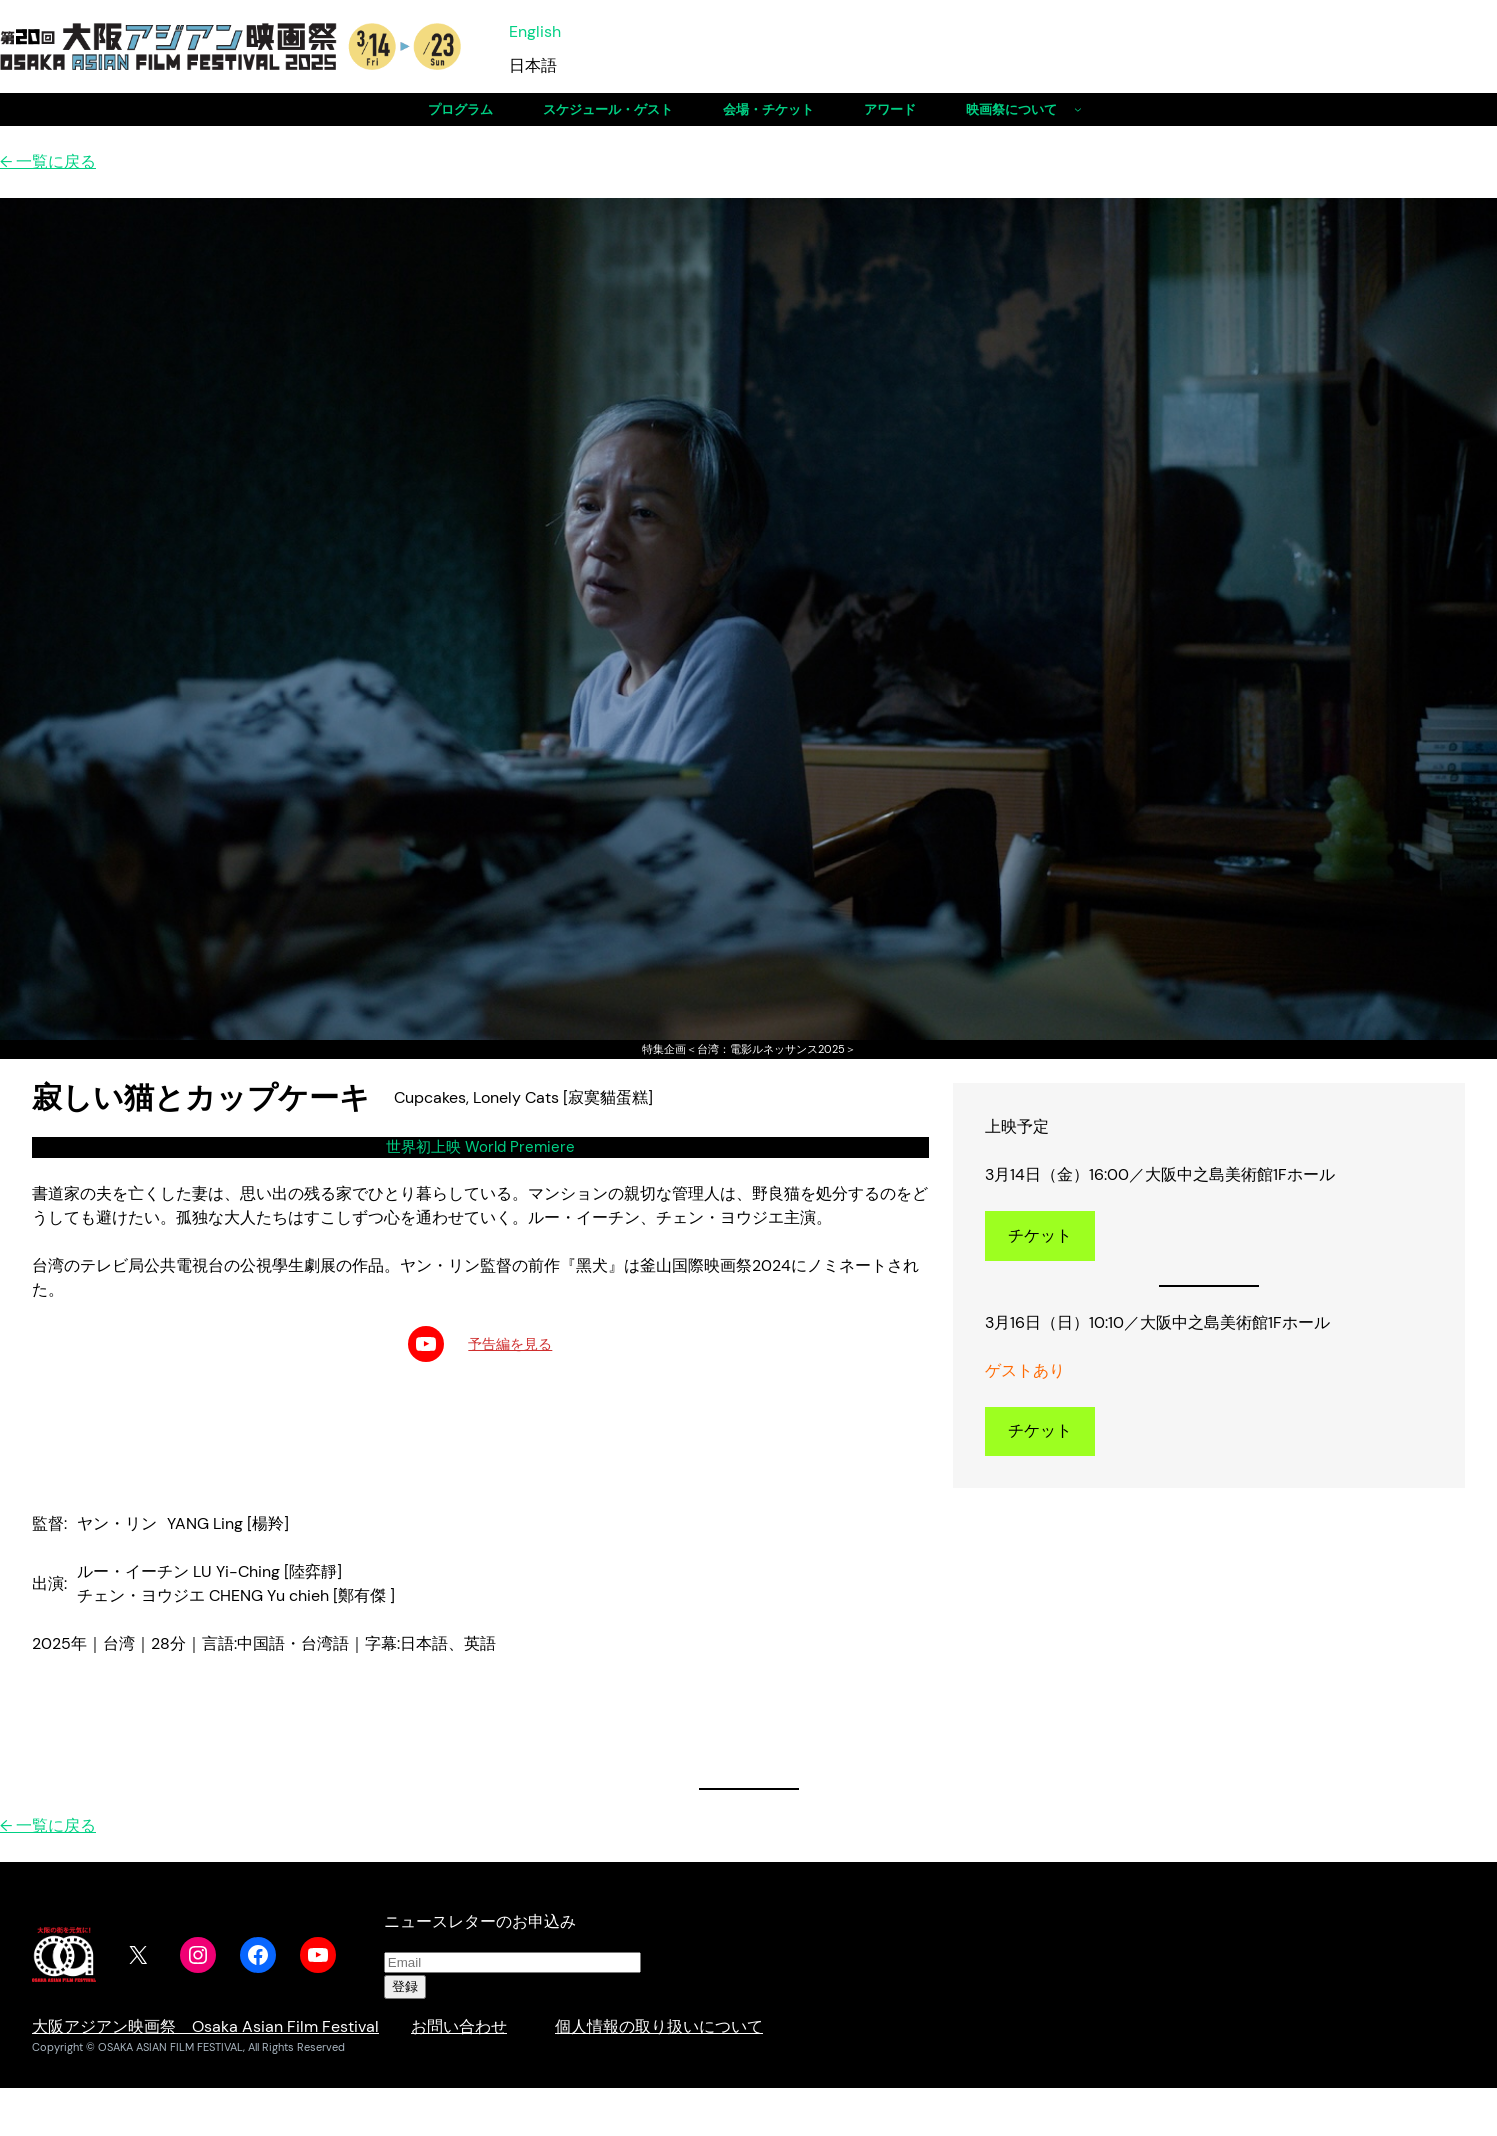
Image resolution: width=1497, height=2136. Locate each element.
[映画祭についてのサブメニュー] (1078, 109)
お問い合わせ (459, 2026)
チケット (1040, 1235)
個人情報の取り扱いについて (659, 2026)
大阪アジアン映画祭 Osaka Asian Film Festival (205, 2026)
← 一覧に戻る (48, 161)
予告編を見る (510, 1344)
